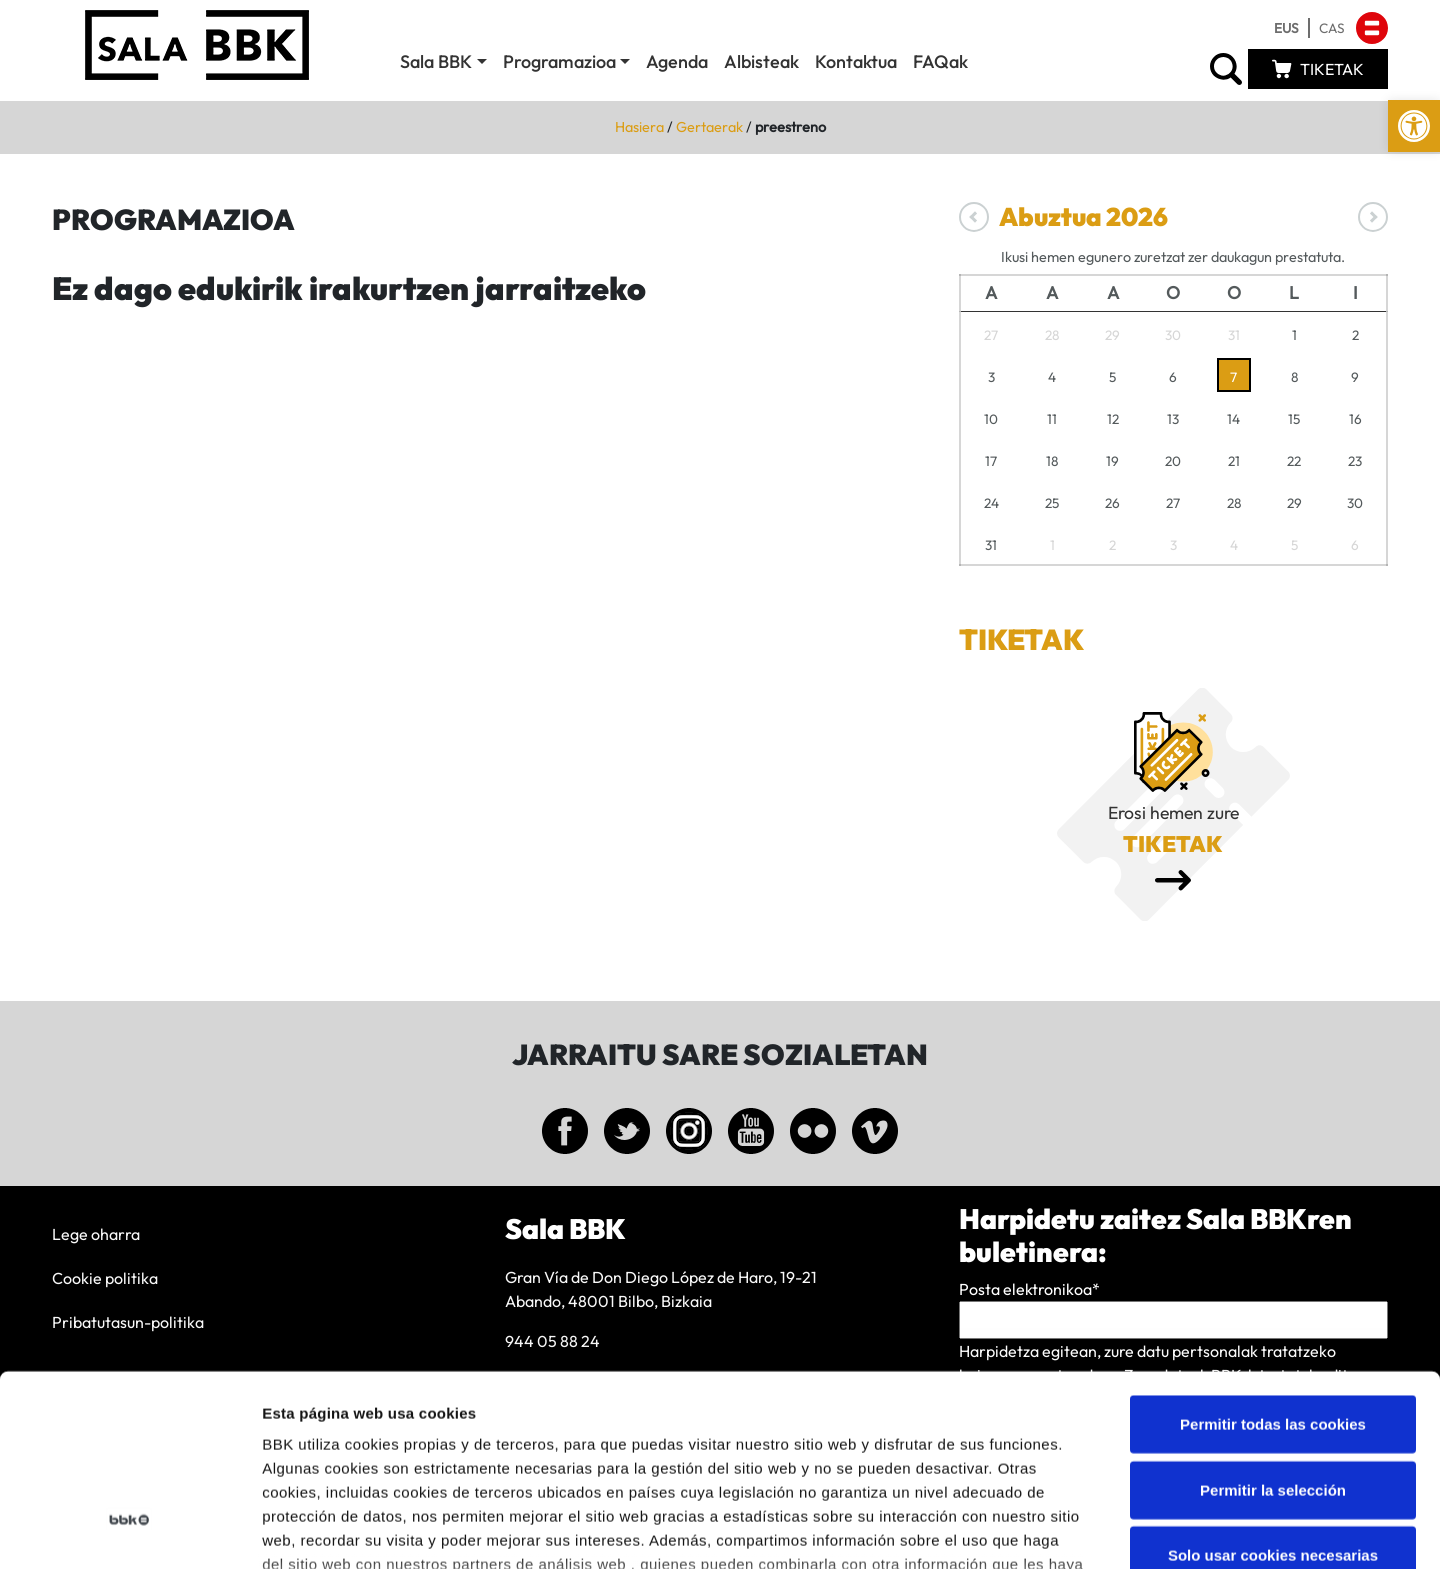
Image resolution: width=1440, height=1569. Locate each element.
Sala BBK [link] (436, 61)
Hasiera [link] (639, 127)
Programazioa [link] (559, 61)
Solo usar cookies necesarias (1273, 1394)
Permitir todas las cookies (1273, 1263)
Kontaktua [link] (856, 61)
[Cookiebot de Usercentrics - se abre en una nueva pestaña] (129, 1530)
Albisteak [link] (761, 61)
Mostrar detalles (1074, 1529)
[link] (1414, 126)
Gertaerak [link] (709, 127)
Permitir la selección (1273, 1328)
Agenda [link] (677, 61)
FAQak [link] (940, 61)
